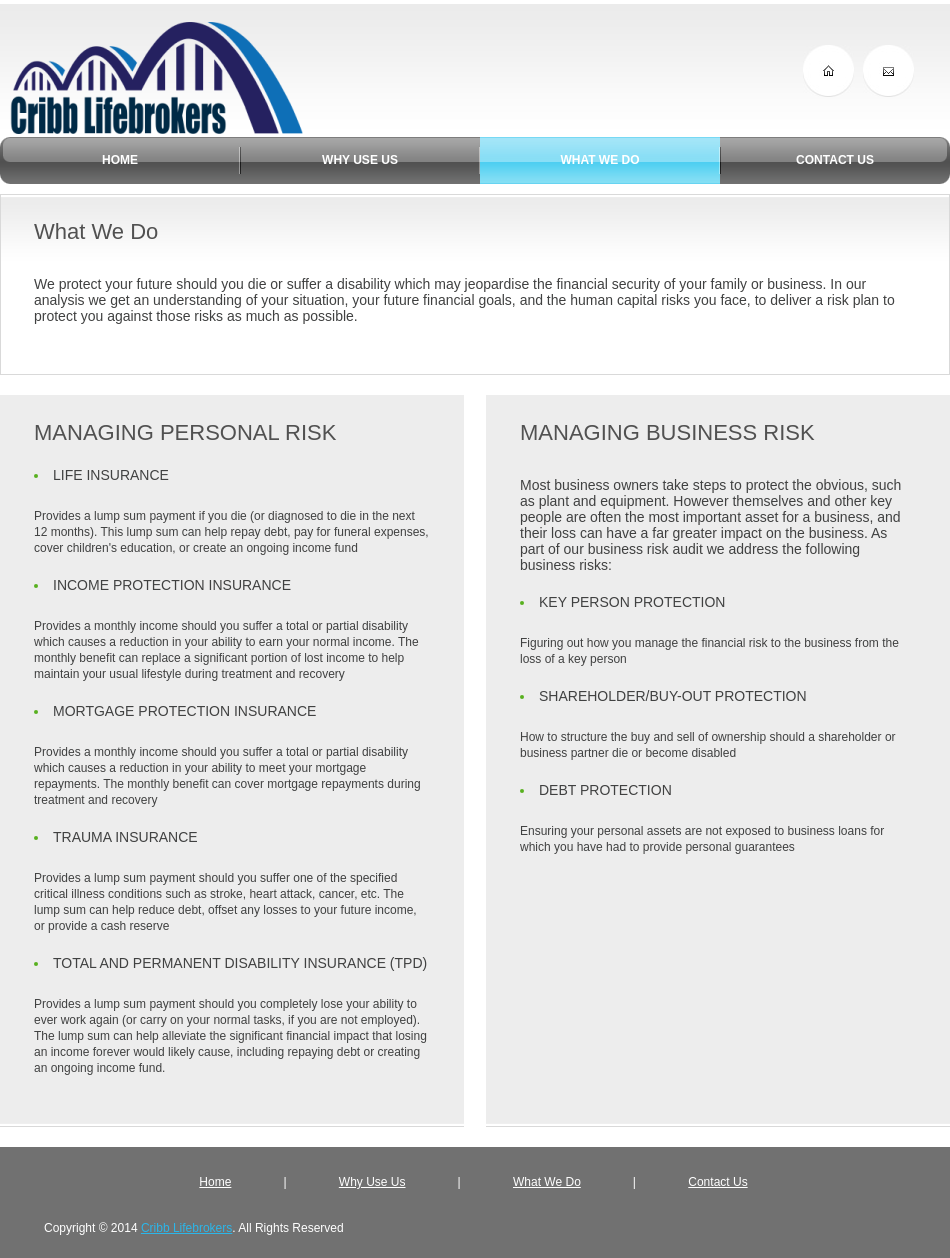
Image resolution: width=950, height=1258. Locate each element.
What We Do (547, 1182)
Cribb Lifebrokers (186, 1228)
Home (215, 1182)
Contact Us (717, 1182)
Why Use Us (372, 1182)
